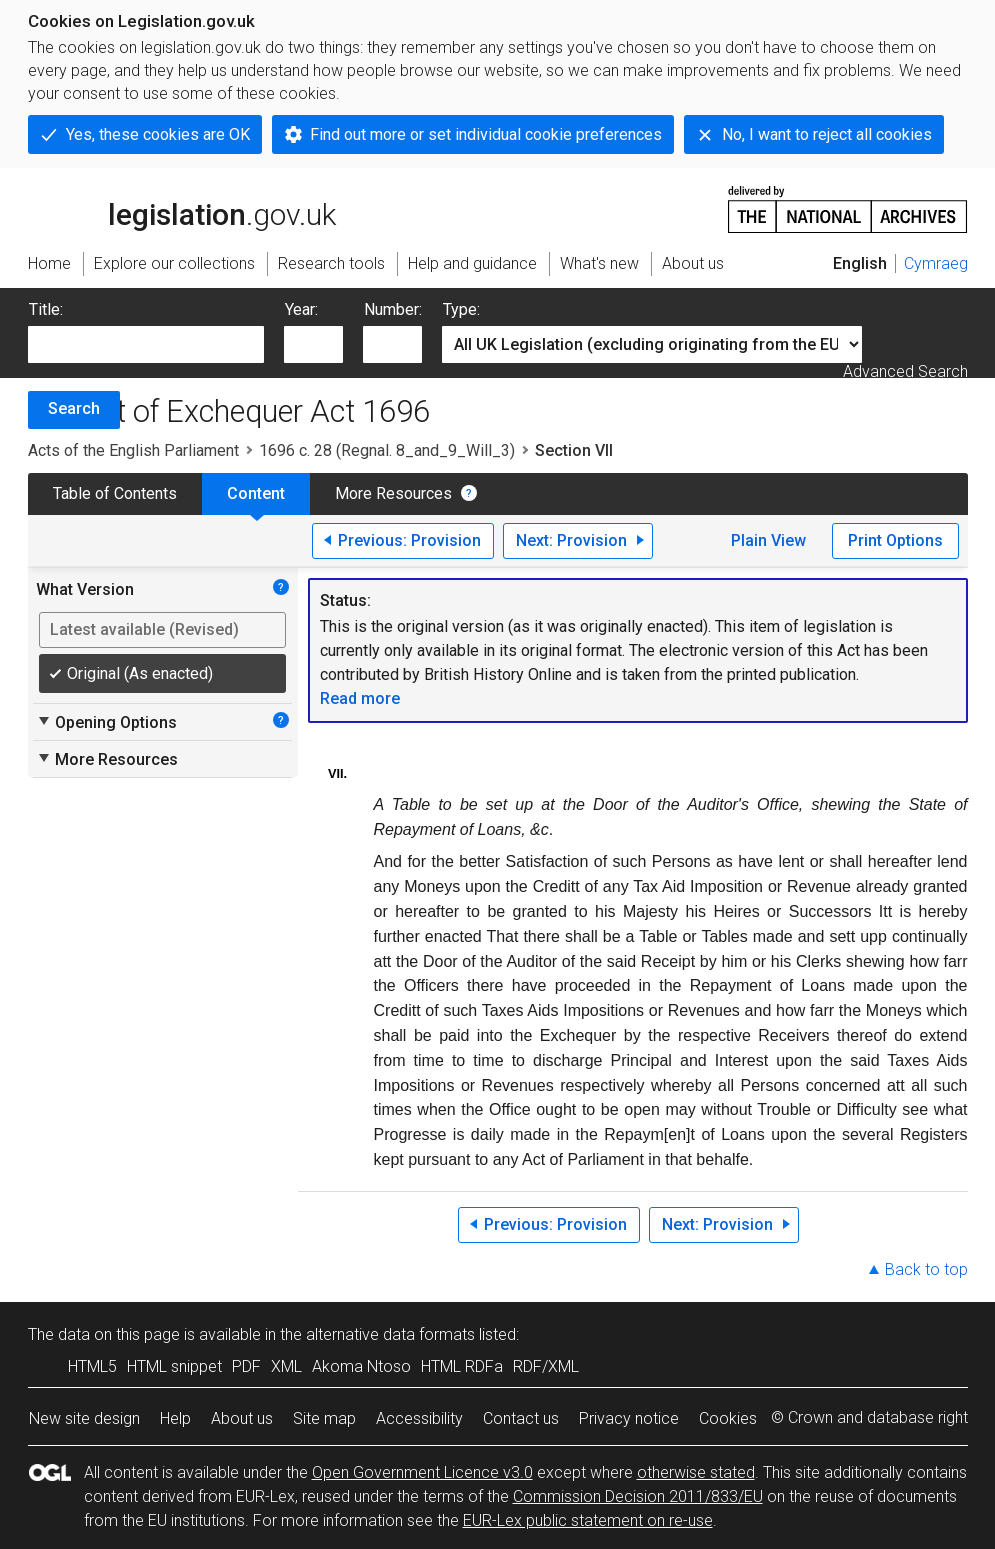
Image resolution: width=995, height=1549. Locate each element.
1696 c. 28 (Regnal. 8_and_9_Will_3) (387, 450)
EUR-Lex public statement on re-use (588, 1520)
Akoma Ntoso (361, 1366)
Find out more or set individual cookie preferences (486, 134)
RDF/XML (546, 1366)
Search (74, 408)
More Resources (393, 493)
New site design (84, 1418)
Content (256, 493)
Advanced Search (905, 371)
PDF (246, 1366)
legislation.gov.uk (182, 208)
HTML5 (92, 1366)
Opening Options (106, 722)
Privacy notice (629, 1418)
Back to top (926, 1269)
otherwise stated (696, 1472)
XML (286, 1366)
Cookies (728, 1418)
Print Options (895, 540)
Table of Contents (115, 493)
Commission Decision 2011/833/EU (638, 1496)
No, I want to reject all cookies (827, 134)
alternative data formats (390, 1334)
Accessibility (419, 1418)
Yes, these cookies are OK (158, 134)
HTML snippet (174, 1366)
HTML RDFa (462, 1366)
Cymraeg (936, 263)
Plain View (768, 540)
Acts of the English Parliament (133, 450)
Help (175, 1418)
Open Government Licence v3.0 (422, 1472)
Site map (324, 1418)
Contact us (521, 1418)
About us (242, 1418)
